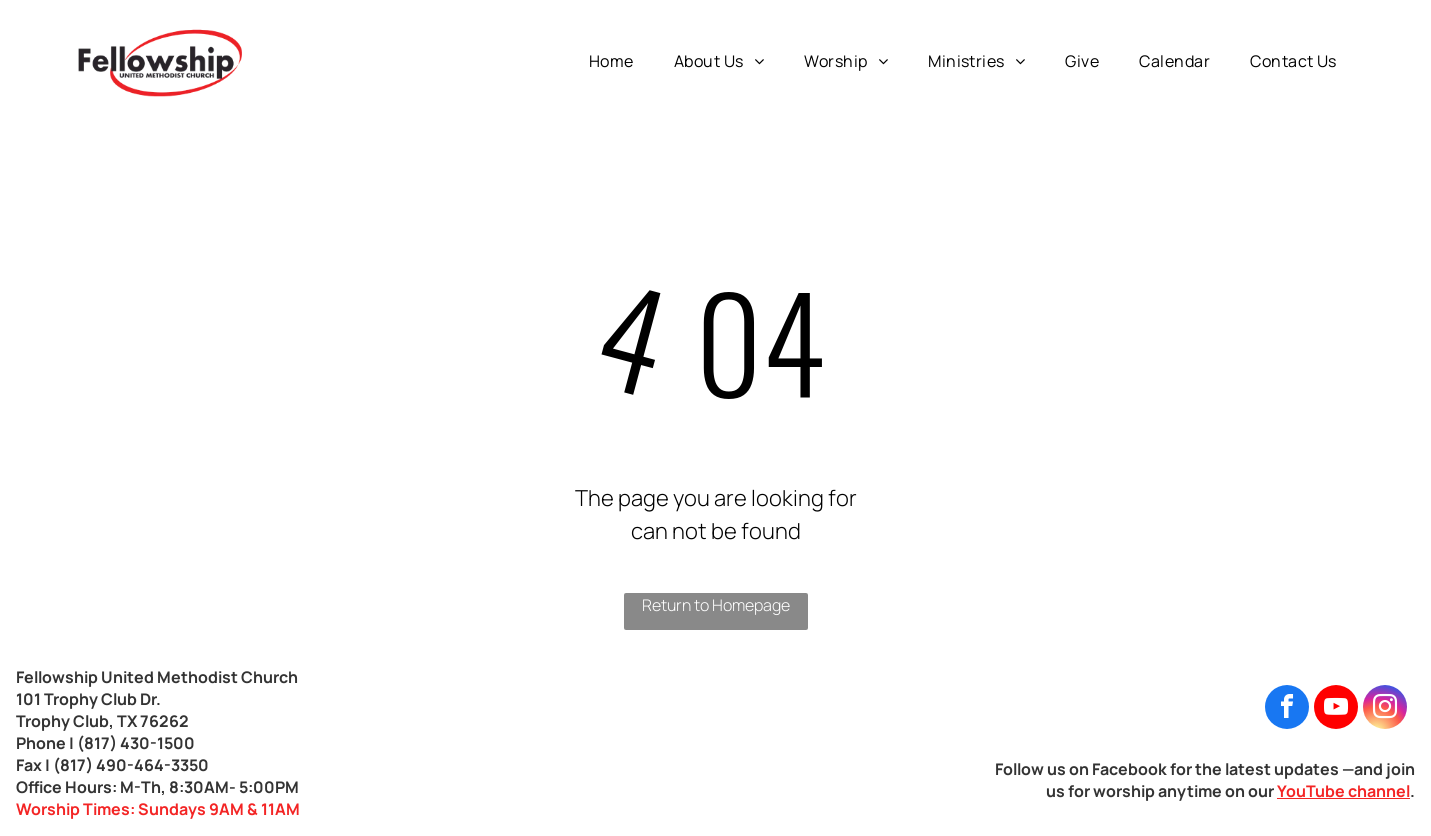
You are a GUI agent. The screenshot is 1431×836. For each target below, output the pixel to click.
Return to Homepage (716, 605)
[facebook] (1287, 709)
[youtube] (1336, 709)
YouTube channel (1343, 791)
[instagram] (1385, 709)
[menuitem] (611, 61)
